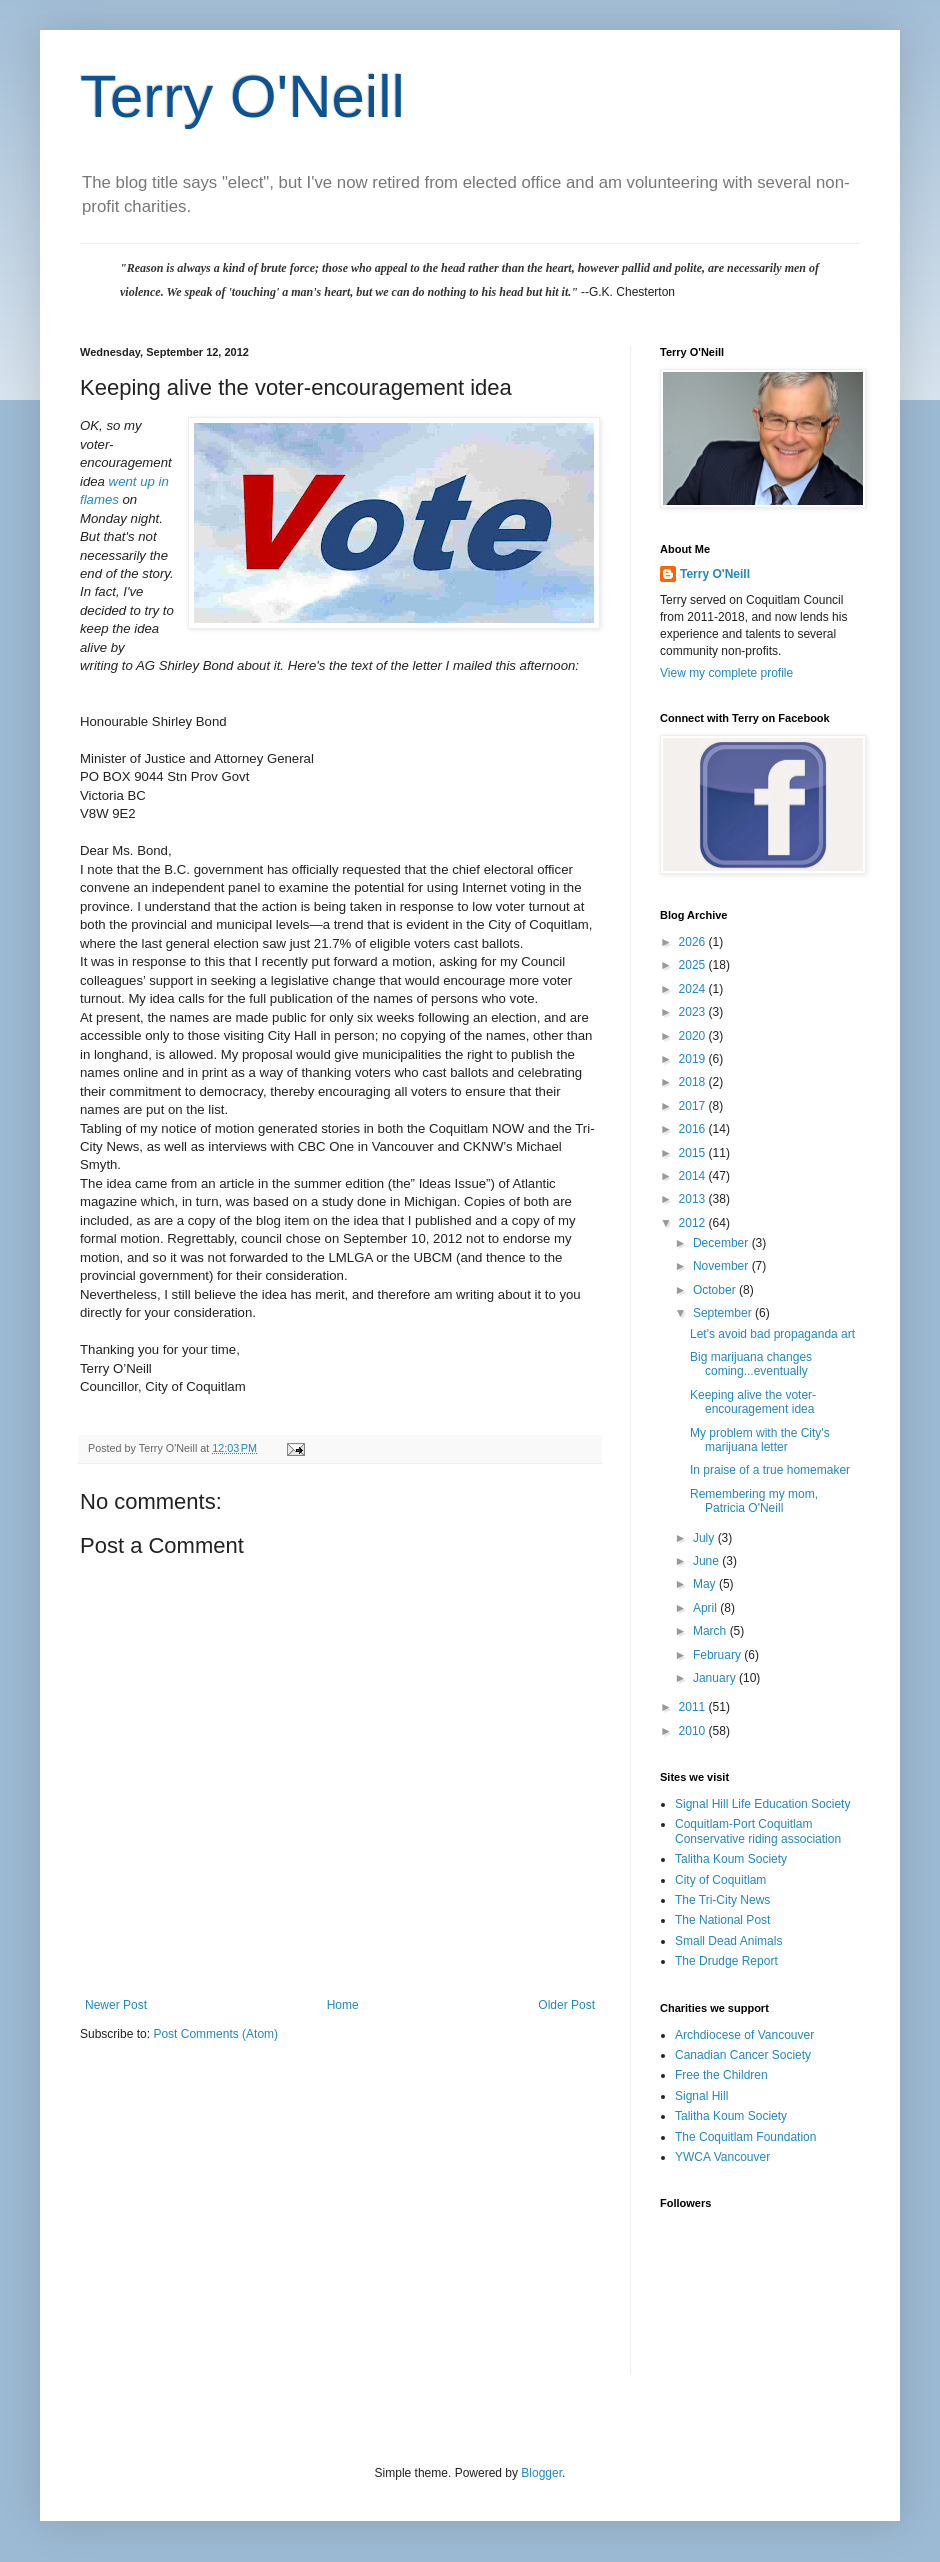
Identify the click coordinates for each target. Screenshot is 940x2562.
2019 (694, 1059)
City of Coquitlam (720, 1880)
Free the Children (721, 2075)
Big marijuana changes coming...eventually (751, 1364)
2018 (694, 1082)
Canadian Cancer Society (743, 2055)
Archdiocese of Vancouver (744, 2035)
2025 (694, 965)
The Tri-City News (722, 1900)
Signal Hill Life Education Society (762, 1804)
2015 (694, 1153)
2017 (694, 1106)
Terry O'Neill (242, 96)
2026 (694, 942)
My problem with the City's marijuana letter (760, 1440)
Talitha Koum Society (731, 1859)
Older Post (566, 2005)
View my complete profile (726, 673)
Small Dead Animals (728, 1941)
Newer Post (116, 2005)
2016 (694, 1129)
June (707, 1561)
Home (343, 2005)
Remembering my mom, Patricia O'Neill (754, 1501)
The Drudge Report (726, 1961)
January (716, 1678)
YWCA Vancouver (722, 2157)
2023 (694, 1012)
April (706, 1608)
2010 (694, 1731)
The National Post (722, 1920)
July (705, 1538)
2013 (694, 1199)
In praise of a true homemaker (770, 1470)
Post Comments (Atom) (215, 2034)
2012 (694, 1223)
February (718, 1655)
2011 (694, 1707)
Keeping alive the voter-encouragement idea (753, 1402)
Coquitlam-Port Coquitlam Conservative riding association (758, 1831)
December (722, 1243)
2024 (694, 989)
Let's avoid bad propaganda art (772, 1334)
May (706, 1584)
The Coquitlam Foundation (745, 2137)
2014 (694, 1176)
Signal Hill (701, 2096)
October (716, 1290)
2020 (694, 1036)
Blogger (541, 2473)
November (722, 1266)
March (711, 1631)
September (724, 1313)
